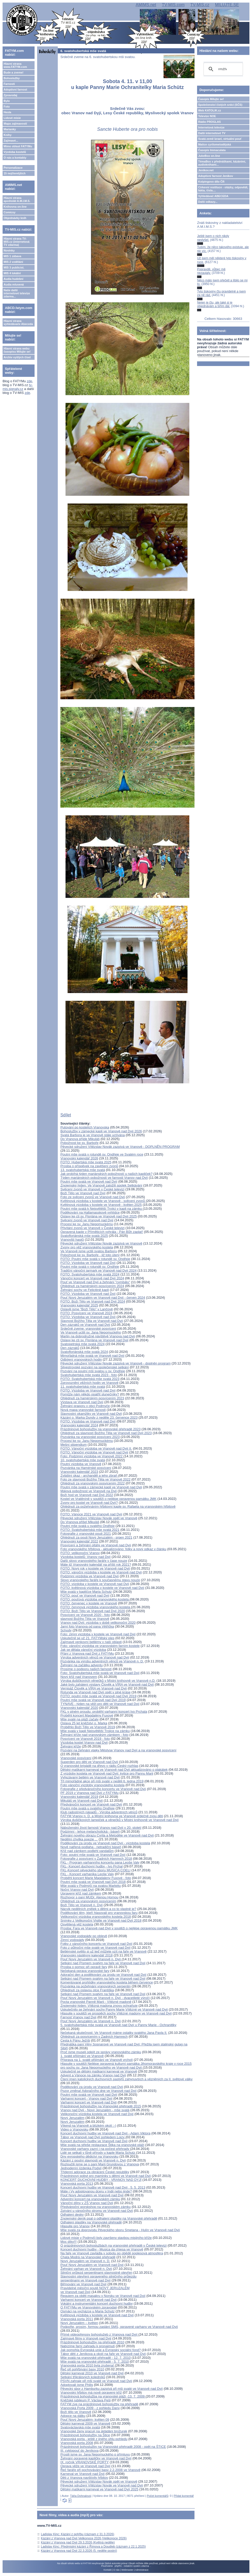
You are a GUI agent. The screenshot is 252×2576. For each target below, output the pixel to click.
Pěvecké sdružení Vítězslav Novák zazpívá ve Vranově (101, 1243)
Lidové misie (12, 117)
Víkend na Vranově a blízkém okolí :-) (88, 2125)
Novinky (9, 250)
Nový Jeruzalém (72, 2118)
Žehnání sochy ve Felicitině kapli (84, 1290)
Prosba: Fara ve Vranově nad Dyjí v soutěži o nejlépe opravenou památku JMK (119, 1928)
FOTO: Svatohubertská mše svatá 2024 (89, 1274)
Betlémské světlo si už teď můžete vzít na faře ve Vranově (103, 1951)
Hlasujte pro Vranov (75, 2226)
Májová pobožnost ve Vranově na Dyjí (88, 1491)
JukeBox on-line (209, 155)
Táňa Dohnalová (80, 2495)
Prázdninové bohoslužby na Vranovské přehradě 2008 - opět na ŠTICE (113, 2447)
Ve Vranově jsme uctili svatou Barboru (88, 1251)
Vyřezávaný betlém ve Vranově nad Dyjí (90, 1777)
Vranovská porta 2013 (76, 2183)
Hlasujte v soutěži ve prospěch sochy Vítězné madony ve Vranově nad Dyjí (116, 2013)
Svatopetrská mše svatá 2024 (82, 1344)
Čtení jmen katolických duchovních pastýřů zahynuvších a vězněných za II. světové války (126, 2079)
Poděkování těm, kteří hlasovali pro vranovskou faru (98, 1913)
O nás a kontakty (15, 157)
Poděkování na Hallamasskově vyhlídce (90, 1212)
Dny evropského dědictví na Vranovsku (89, 2156)
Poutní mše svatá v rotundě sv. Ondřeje (89, 1267)
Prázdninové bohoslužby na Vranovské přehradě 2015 (100, 2106)
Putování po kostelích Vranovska (84, 1127)
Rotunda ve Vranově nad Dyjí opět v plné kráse (95, 1692)
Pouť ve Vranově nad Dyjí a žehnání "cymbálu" (95, 1282)
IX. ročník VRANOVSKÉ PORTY (84, 2462)
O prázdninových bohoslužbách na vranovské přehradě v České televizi (113, 2245)
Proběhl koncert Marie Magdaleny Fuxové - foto (95, 1878)
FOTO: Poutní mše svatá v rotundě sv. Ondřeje (95, 1259)
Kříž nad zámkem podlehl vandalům (87, 1851)
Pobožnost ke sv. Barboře (79, 1143)
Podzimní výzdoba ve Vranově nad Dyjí (89, 1576)
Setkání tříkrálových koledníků (82, 2377)
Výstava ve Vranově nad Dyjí (81, 1402)
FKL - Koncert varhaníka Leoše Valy (87, 1874)
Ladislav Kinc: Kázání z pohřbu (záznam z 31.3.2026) (77, 2534)
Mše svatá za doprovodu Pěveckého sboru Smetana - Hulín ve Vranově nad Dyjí (120, 2230)
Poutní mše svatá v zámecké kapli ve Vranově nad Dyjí (101, 1487)
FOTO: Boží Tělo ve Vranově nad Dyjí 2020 (92, 1611)
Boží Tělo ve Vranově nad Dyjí (82, 1193)
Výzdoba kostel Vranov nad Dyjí (84, 1742)
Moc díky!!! (68, 2242)
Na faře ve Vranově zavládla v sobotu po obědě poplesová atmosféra (111, 2253)
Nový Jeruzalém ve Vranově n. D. (85, 2261)
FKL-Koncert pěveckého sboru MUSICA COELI (95, 1870)
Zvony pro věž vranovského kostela (86, 1247)
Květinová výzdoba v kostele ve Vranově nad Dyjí (97, 2315)
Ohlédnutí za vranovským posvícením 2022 (92, 1483)
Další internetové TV (211, 133)
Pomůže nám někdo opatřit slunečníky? (89, 1394)
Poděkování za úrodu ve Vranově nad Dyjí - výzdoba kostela (105, 1843)
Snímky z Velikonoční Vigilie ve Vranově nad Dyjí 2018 (100, 1920)
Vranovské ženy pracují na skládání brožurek (93, 2431)
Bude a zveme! (13, 72)
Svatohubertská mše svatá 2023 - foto (88, 1375)
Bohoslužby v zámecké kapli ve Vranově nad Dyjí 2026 (101, 1131)
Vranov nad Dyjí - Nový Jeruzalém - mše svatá (94, 2110)
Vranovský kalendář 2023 (79, 1472)
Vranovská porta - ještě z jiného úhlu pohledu (93, 2439)
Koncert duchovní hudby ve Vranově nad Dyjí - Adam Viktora (105, 2133)
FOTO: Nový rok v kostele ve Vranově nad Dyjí (95, 1568)
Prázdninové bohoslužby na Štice (85, 2435)
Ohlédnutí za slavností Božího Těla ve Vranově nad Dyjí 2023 (106, 1433)
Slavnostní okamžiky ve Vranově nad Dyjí (91, 1414)
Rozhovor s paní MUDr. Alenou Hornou (89, 1897)
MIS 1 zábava (12, 256)
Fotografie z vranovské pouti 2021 (85, 1533)
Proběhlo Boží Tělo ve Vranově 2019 (87, 1727)
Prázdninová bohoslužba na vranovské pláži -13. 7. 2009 (102, 2396)
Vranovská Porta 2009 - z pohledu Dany (90, 2408)
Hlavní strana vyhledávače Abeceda (18, 322)
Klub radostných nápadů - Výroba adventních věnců (98, 1812)
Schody (65, 1630)
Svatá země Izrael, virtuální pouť (220, 138)
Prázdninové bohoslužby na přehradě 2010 (92, 2342)
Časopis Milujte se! (211, 99)
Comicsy (9, 212)
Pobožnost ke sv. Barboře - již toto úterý (90, 1255)
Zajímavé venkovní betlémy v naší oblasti (91, 1642)
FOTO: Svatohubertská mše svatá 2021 (89, 1530)
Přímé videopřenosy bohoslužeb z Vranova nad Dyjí (99, 2334)
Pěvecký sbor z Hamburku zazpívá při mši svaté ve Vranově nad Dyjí (111, 2389)
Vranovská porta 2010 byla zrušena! (87, 2365)
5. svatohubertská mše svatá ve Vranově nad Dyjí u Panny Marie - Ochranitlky (118, 2025)
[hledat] (222, 69)
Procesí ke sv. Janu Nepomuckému (86, 1224)
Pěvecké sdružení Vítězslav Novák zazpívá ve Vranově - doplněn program (115, 1363)
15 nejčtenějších (15, 173)
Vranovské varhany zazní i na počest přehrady (95, 2149)
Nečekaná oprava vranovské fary (84, 1971)
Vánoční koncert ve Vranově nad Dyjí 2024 (92, 1278)
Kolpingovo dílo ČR (211, 181)
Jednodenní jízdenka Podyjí (81, 2168)
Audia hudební (13, 278)
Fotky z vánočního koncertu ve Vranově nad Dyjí (96, 1944)
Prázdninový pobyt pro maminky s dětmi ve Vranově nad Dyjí (105, 2176)
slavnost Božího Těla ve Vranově (84, 1619)
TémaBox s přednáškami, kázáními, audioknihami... (222, 163)
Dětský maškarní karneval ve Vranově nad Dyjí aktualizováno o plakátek (114, 1769)
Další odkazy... (207, 201)
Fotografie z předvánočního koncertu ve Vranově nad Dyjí (103, 1789)
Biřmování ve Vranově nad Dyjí (83, 2284)
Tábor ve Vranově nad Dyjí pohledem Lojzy (92, 2137)
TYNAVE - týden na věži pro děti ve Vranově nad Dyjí (99, 1704)
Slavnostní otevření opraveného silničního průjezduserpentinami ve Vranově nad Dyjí (98, 2278)
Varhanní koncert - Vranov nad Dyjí (86, 2098)
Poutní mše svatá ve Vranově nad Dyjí (88, 1181)
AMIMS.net (146, 5)
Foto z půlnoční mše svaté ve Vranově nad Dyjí (95, 1947)
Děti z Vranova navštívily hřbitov (84, 2478)
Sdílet (65, 1115)
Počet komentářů (157, 2495)
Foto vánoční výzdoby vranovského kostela (92, 1785)
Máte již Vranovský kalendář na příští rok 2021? (95, 1564)
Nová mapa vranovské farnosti (83, 1410)
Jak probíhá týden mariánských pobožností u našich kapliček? (106, 1174)
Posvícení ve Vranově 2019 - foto (85, 1739)
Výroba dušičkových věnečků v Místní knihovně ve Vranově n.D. (108, 1681)
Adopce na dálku (72, 2416)
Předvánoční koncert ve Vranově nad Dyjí (91, 1804)
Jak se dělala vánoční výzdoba (83, 1650)
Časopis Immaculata (211, 150)
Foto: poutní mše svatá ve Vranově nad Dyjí (92, 1855)
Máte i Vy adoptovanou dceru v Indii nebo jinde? (96, 2191)
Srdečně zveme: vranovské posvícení (88, 1328)
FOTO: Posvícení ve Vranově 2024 (86, 1313)
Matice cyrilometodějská (214, 144)
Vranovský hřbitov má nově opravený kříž (91, 2392)
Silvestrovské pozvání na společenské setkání (94, 1367)
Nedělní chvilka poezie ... (79, 1839)
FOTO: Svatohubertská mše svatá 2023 (89, 1379)
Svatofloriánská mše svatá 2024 (84, 1352)
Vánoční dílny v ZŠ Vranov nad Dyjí (86, 2203)
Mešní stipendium (73, 1445)
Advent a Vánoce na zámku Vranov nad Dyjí (93, 2075)
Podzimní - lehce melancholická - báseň (90, 1831)
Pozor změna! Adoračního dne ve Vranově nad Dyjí (98, 2091)
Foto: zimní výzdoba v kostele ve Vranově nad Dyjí (97, 1634)
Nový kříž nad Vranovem (78, 1677)
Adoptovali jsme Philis (76, 2385)
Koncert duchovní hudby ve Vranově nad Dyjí (93, 2141)
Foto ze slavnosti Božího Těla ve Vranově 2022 (95, 1479)
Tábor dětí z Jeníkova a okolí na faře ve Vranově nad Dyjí (103, 2354)
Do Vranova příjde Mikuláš (80, 1139)
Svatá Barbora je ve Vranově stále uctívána (92, 1135)
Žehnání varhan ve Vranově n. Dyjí (86, 2269)
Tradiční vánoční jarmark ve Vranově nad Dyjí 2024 (98, 1270)
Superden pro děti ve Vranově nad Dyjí (89, 1762)
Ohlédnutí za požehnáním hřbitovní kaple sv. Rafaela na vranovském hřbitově (117, 1506)
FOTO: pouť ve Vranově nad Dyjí (84, 1595)
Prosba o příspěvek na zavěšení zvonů (89, 1166)
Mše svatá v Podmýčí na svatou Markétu (90, 1886)
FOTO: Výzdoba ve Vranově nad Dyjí (88, 1263)
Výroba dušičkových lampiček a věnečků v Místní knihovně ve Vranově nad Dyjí (119, 1820)
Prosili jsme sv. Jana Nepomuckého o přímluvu (95, 2454)
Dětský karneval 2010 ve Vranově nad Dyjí (92, 2373)
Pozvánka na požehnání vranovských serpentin (95, 1986)
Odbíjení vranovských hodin (81, 1359)
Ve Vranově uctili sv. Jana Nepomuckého (90, 1332)
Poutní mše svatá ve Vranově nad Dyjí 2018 (93, 1882)
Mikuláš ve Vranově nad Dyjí (81, 1800)
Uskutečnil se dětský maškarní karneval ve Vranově (98, 2071)
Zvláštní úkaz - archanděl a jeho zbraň (89, 1475)
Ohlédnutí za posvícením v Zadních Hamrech (94, 2036)
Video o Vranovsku (74, 2129)
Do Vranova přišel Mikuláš (79, 1522)
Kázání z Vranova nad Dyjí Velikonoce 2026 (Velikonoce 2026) (84, 2538)
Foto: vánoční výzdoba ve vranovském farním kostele (100, 1646)
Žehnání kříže (70, 1746)
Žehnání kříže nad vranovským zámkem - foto (94, 1735)
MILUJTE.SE (227, 5)
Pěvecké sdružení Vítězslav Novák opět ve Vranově (98, 1518)
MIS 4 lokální (12, 273)
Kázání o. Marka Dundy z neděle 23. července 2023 (98, 1417)
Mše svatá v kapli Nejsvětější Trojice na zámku (95, 1731)
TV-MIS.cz (199, 5)
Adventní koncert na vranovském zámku (90, 2199)
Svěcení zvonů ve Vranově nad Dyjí (86, 1220)
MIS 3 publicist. (14, 267)
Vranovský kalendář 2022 (79, 1541)
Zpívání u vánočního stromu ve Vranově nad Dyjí (96, 2211)
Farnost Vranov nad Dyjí (78, 2017)
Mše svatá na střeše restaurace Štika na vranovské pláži (102, 2145)
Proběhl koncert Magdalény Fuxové (86, 1715)
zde (29, 381)
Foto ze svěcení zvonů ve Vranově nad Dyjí (92, 1197)
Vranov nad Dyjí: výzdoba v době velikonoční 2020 (97, 1622)
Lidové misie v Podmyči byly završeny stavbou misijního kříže (106, 2238)
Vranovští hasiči (72, 1239)
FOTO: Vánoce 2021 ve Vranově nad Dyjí (91, 1514)
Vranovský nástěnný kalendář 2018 (86, 1955)
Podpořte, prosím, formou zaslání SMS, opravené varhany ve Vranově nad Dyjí (119, 2327)
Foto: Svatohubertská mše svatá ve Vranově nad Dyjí (100, 1673)
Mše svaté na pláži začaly (79, 1719)
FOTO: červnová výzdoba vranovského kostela (95, 1607)
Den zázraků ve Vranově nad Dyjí (85, 1325)
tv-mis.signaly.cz (18, 387)
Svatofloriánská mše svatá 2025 (84, 1236)
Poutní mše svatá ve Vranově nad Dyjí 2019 (93, 1700)
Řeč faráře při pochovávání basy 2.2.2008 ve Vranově (100, 2470)
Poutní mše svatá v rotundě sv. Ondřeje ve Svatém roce (101, 1154)
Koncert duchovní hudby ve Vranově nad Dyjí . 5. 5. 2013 (102, 2187)
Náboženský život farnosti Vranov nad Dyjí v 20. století (100, 1828)
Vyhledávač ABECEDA (213, 196)
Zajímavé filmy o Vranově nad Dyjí (85, 2338)
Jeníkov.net (206, 170)
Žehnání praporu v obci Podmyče (85, 1406)
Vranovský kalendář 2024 (79, 1425)
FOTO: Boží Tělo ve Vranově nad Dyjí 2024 (92, 1301)
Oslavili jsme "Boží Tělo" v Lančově (86, 1309)
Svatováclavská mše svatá (80, 2427)
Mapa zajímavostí (15, 123)
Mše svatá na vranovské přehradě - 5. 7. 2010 (94, 2361)
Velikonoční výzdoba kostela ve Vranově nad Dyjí (97, 2114)
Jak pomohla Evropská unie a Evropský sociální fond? (100, 2350)
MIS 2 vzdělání (13, 261)
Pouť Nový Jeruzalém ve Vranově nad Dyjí (92, 2195)
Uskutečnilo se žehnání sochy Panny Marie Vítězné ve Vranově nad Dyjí (114, 2009)
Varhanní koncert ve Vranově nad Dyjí (88, 2102)
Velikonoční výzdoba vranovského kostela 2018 (95, 1917)
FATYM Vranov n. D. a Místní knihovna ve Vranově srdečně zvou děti (111, 1816)
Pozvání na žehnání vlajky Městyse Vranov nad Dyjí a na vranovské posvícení (118, 1750)
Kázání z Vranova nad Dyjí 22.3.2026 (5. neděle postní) (79, 2551)
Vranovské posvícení (75, 1758)
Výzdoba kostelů (15, 151)
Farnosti (9, 83)
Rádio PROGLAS (209, 121)
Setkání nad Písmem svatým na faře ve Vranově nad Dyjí (102, 1963)
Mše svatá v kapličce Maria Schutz (86, 1592)
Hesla (7, 112)
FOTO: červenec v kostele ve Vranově (88, 1603)
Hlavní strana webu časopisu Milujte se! (17, 350)
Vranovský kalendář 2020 (79, 1708)
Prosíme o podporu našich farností (86, 1669)
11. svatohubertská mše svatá (82, 1386)
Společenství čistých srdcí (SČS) (220, 104)
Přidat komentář (184, 2495)
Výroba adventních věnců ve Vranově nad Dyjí (94, 1657)
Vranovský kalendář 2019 (79, 1797)
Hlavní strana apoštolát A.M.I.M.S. (17, 199)
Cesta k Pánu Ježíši (75, 2040)
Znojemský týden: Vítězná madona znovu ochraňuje (98, 2006)
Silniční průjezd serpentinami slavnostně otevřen (96, 2272)
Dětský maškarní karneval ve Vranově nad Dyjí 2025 (99, 2489)
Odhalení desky (72, 2214)
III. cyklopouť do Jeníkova (79, 2450)
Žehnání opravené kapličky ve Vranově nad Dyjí (96, 2458)
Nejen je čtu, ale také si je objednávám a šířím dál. (214, 304)
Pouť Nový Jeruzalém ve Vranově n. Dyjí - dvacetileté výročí (105, 1998)
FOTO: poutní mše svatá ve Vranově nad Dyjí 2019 (98, 1696)
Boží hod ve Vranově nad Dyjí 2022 (86, 1495)
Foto (7, 106)
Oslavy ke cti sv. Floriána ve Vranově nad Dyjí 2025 (98, 1216)
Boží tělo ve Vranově (75, 2412)
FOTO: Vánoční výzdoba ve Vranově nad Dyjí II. (96, 1448)
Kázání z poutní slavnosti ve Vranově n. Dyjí (93, 2160)
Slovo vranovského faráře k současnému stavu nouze (100, 1580)
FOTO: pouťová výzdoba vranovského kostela (94, 1599)
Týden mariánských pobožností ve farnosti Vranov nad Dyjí (104, 1178)
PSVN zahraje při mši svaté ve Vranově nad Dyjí (96, 2381)
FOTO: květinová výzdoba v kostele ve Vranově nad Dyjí (102, 1588)
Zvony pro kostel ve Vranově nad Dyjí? (89, 1503)
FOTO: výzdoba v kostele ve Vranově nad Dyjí (94, 1584)
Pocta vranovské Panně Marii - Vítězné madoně (95, 2002)
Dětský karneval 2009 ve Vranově (85, 2423)
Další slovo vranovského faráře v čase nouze (93, 1561)
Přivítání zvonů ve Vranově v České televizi (92, 1228)
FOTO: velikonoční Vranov (80, 1553)
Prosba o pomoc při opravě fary (83, 1967)
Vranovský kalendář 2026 (79, 1158)
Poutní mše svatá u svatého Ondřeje (87, 1526)
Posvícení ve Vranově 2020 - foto (85, 1615)
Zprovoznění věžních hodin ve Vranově (89, 1383)
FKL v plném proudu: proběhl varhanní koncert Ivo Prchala (103, 1711)
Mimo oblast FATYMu (18, 146)
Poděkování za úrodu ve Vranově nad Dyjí (91, 2087)
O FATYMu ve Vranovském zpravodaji (88, 2307)
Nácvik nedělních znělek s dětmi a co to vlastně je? (98, 1909)
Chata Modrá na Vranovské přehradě (87, 2257)
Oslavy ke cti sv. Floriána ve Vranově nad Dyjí (94, 1340)
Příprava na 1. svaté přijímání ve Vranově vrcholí (96, 2060)
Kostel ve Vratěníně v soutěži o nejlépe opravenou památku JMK (108, 1499)
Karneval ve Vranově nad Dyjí (82, 2474)
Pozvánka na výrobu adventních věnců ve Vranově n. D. (102, 1661)
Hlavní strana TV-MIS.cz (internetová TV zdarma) (16, 241)
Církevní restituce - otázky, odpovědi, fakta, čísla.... (223, 189)
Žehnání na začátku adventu (81, 1665)
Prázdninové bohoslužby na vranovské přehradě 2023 (100, 1429)
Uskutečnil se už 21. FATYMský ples (87, 1638)
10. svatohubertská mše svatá (82, 1460)
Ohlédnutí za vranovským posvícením (88, 1901)
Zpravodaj (10, 95)
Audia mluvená (14, 284)
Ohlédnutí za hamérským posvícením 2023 (92, 1398)
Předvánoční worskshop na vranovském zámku (95, 2207)
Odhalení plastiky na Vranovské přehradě (91, 2222)
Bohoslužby (12, 78)
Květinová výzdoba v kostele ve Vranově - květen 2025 (101, 1205)
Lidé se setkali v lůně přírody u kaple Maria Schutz (98, 2153)
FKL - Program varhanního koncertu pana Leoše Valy (99, 1862)
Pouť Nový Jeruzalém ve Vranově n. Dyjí (91, 1959)
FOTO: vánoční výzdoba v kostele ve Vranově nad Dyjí (101, 1572)
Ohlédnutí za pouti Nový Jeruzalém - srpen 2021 (96, 1537)
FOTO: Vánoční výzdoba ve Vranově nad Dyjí (94, 1452)
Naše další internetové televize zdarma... (17, 293)
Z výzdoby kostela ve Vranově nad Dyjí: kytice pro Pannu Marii (106, 1773)
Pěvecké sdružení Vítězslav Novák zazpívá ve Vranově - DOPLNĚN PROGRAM (120, 1147)
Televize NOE (207, 116)
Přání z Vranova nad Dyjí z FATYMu (87, 1653)
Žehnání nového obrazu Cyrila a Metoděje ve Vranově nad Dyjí (107, 1835)
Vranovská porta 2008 (76, 2443)
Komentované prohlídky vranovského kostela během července (106, 1982)
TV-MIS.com (173, 5)
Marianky (10, 129)
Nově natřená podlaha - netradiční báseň (90, 1847)
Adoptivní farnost (15, 89)
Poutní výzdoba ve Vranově (80, 1464)
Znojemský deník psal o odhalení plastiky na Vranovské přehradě (108, 2218)
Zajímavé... (11, 140)
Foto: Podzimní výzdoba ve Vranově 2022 (92, 1456)
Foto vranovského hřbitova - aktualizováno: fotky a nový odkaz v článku (113, 1549)
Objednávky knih (15, 218)
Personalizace (13, 167)
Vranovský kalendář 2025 (79, 1305)
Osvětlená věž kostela (76, 1924)
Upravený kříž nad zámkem (80, 1893)
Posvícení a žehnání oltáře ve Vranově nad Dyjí (95, 1545)
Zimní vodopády (72, 1940)
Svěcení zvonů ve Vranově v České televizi (92, 1189)
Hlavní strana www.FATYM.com (15, 65)
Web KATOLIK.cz (209, 110)
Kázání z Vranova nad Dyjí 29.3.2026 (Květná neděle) (78, 2542)
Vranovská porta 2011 (76, 2319)
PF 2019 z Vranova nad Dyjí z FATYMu (89, 1793)
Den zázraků (69, 1348)
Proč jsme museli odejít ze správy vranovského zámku (100, 2052)
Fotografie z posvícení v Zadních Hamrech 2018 (96, 1858)
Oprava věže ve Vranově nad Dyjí (85, 2466)
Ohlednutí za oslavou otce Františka (87, 1990)
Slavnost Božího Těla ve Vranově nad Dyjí (91, 1321)
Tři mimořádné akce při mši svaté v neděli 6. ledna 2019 (101, 1781)
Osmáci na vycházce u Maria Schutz (87, 2311)
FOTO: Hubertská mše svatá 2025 (85, 1162)
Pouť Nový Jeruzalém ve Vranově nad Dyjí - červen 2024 (102, 1297)
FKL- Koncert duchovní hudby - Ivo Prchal (91, 1866)
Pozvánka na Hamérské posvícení (85, 1468)
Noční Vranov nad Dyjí (77, 1889)
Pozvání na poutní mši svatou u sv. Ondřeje (92, 1371)
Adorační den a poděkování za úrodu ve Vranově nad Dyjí (103, 1975)
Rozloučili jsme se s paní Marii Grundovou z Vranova (99, 2164)
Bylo (7, 100)
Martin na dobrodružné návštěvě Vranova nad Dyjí (97, 1336)
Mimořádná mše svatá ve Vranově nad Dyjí (92, 1356)
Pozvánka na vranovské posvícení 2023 (90, 1437)
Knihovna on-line (15, 206)
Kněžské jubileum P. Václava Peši (85, 2400)
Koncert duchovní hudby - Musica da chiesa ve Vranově (101, 2249)
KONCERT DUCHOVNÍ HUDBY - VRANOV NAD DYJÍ (100, 2180)
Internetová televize (211, 127)
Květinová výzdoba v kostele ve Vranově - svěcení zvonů (103, 1201)
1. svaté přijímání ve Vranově (82, 2056)
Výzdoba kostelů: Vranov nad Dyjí (85, 1557)
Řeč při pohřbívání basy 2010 (82, 2369)
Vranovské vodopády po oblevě (83, 1936)
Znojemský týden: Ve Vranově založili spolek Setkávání (101, 1185)
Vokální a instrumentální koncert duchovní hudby (96, 2303)
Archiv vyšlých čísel (17, 357)
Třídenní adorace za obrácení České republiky (94, 2172)
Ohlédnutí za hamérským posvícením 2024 (92, 1286)
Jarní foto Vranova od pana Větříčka (87, 1626)
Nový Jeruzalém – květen (79, 2323)
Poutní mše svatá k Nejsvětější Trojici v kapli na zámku (101, 1208)
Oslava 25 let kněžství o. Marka (83, 1723)
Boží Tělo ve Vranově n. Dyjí (81, 1905)
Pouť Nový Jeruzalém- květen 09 (84, 2419)
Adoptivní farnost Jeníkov (215, 175)
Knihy (8, 134)
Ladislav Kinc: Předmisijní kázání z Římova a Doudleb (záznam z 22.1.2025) (93, 2546)
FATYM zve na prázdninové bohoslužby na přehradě (99, 2404)
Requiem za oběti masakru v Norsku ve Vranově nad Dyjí (102, 2296)
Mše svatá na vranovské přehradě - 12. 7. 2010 (95, 2358)
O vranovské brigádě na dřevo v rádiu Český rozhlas (99, 1766)
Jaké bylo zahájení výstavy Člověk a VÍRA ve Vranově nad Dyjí (107, 1684)
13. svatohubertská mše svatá (82, 1170)
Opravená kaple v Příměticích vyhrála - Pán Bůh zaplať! (101, 1232)
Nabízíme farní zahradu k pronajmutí (87, 2346)
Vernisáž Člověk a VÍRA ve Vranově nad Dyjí (93, 1688)
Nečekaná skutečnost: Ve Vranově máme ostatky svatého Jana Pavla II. (113, 2033)
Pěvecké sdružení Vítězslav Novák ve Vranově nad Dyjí (101, 2485)
